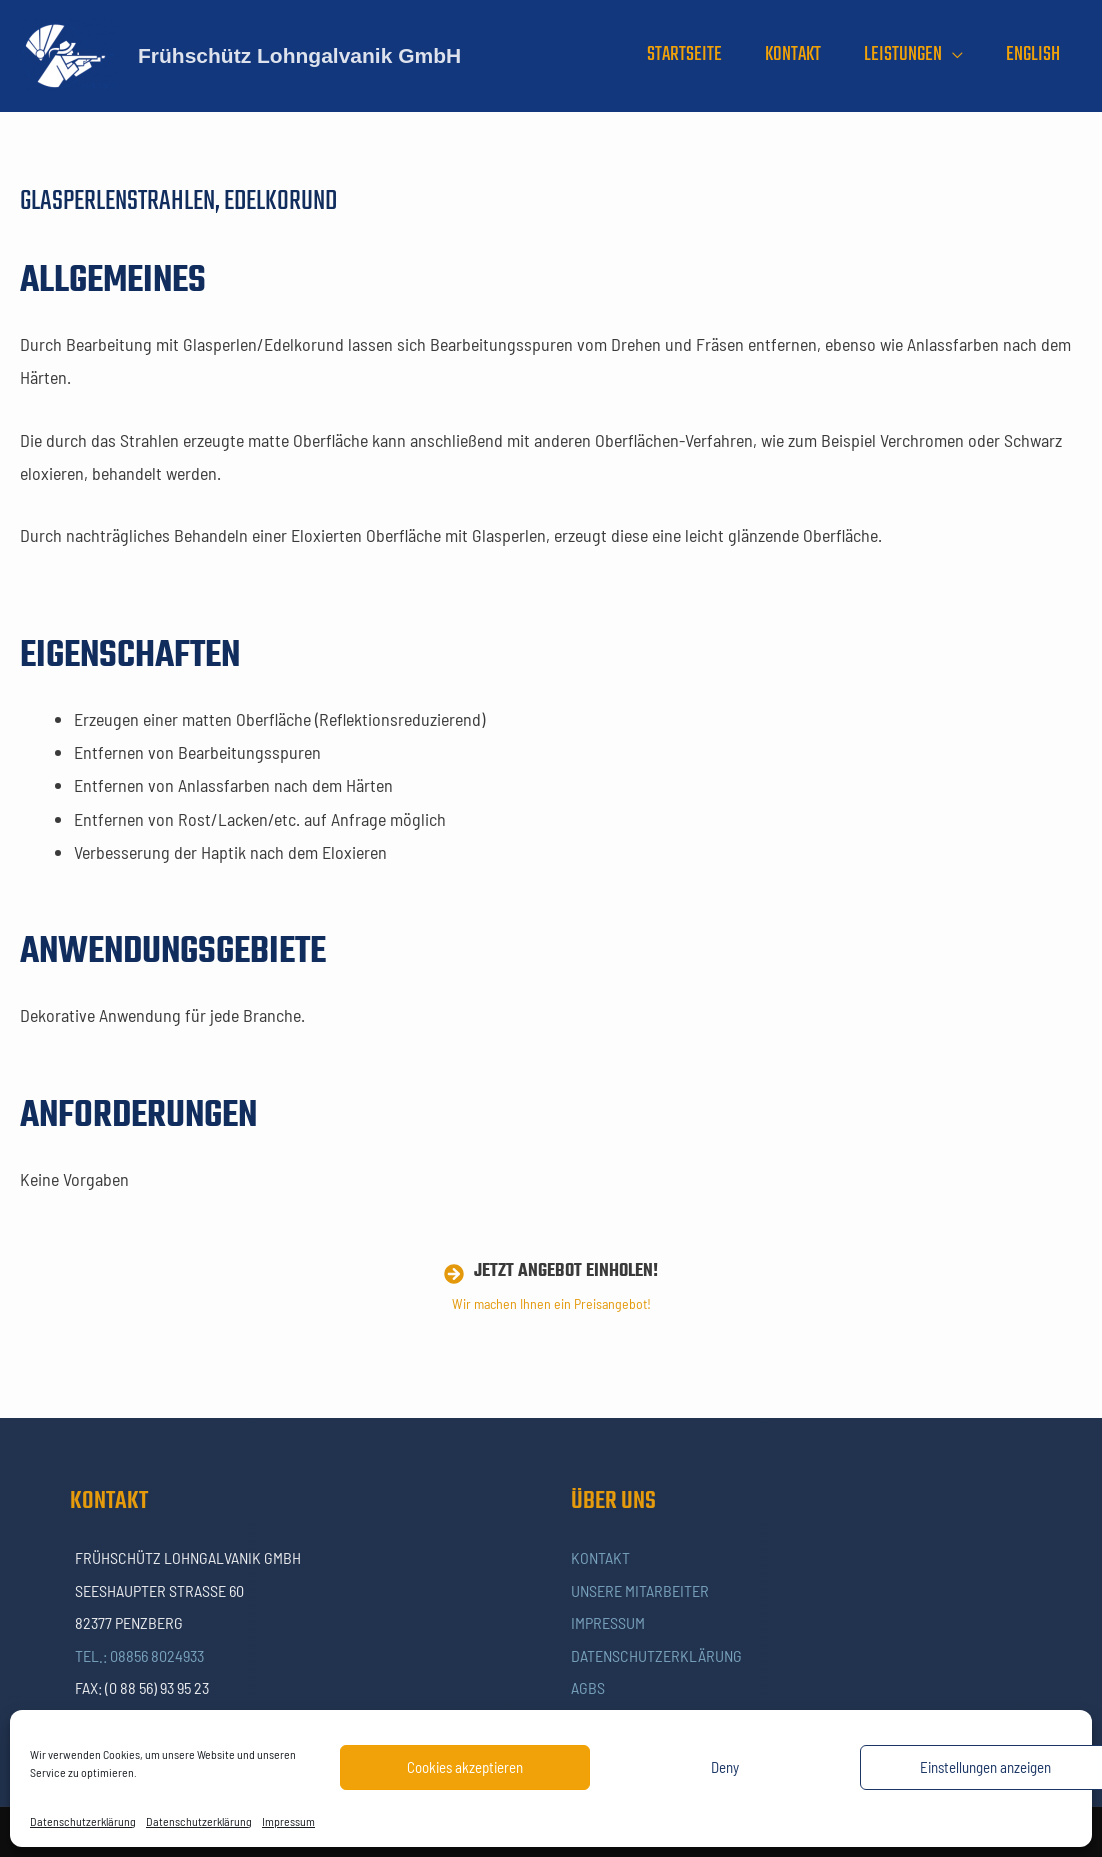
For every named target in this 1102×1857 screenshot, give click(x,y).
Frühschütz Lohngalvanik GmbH (299, 55)
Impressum (288, 1821)
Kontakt (600, 1557)
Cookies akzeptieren (465, 1767)
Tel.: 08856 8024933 (139, 1655)
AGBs (588, 1687)
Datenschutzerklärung (83, 1821)
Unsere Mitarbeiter (640, 1590)
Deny (725, 1767)
